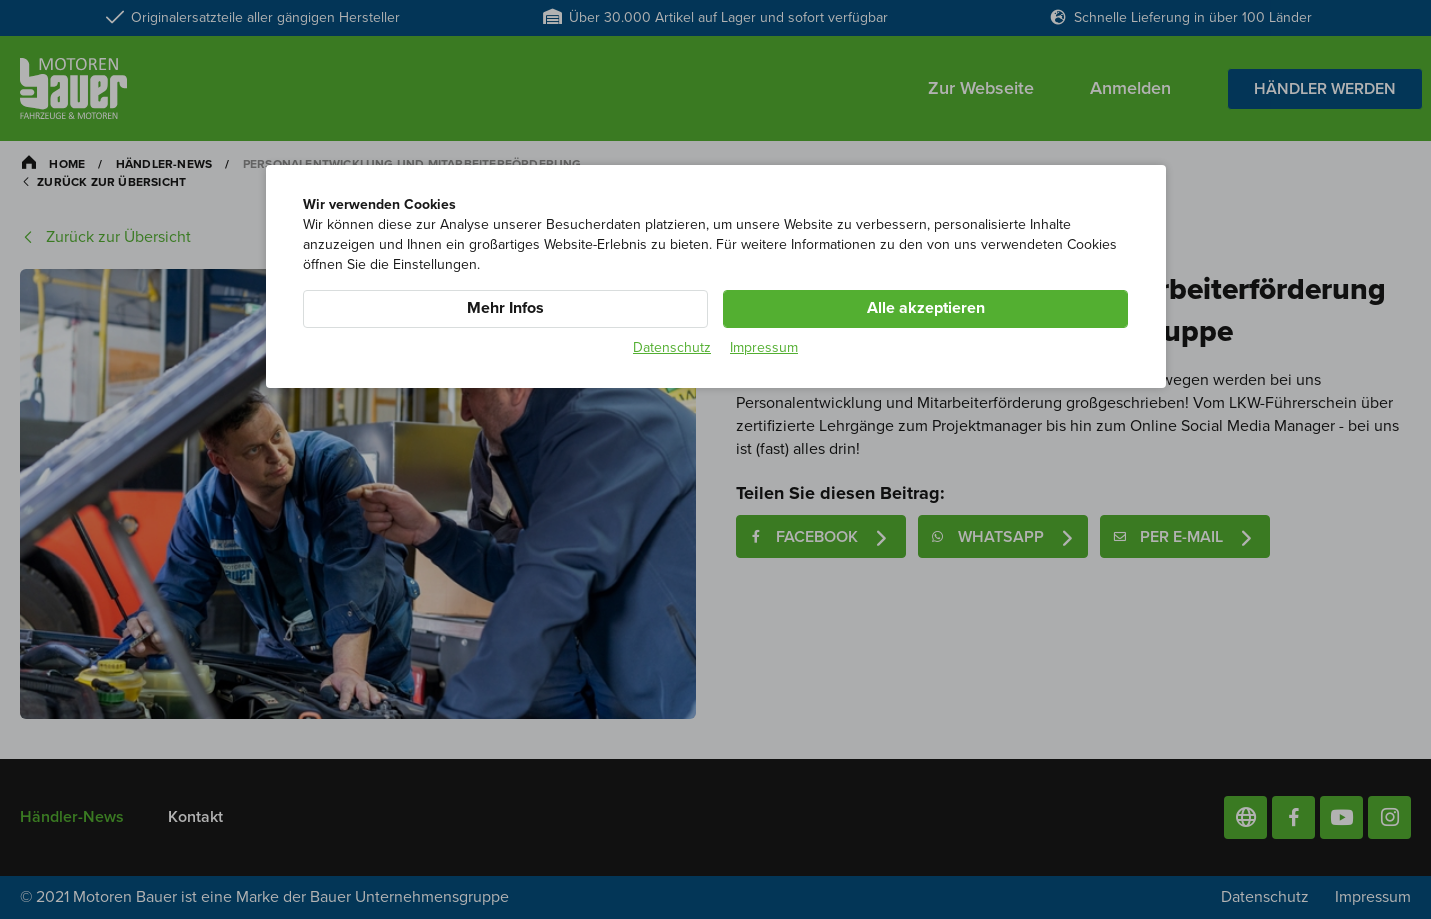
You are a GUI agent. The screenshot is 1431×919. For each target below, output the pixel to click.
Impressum (764, 347)
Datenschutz (672, 347)
